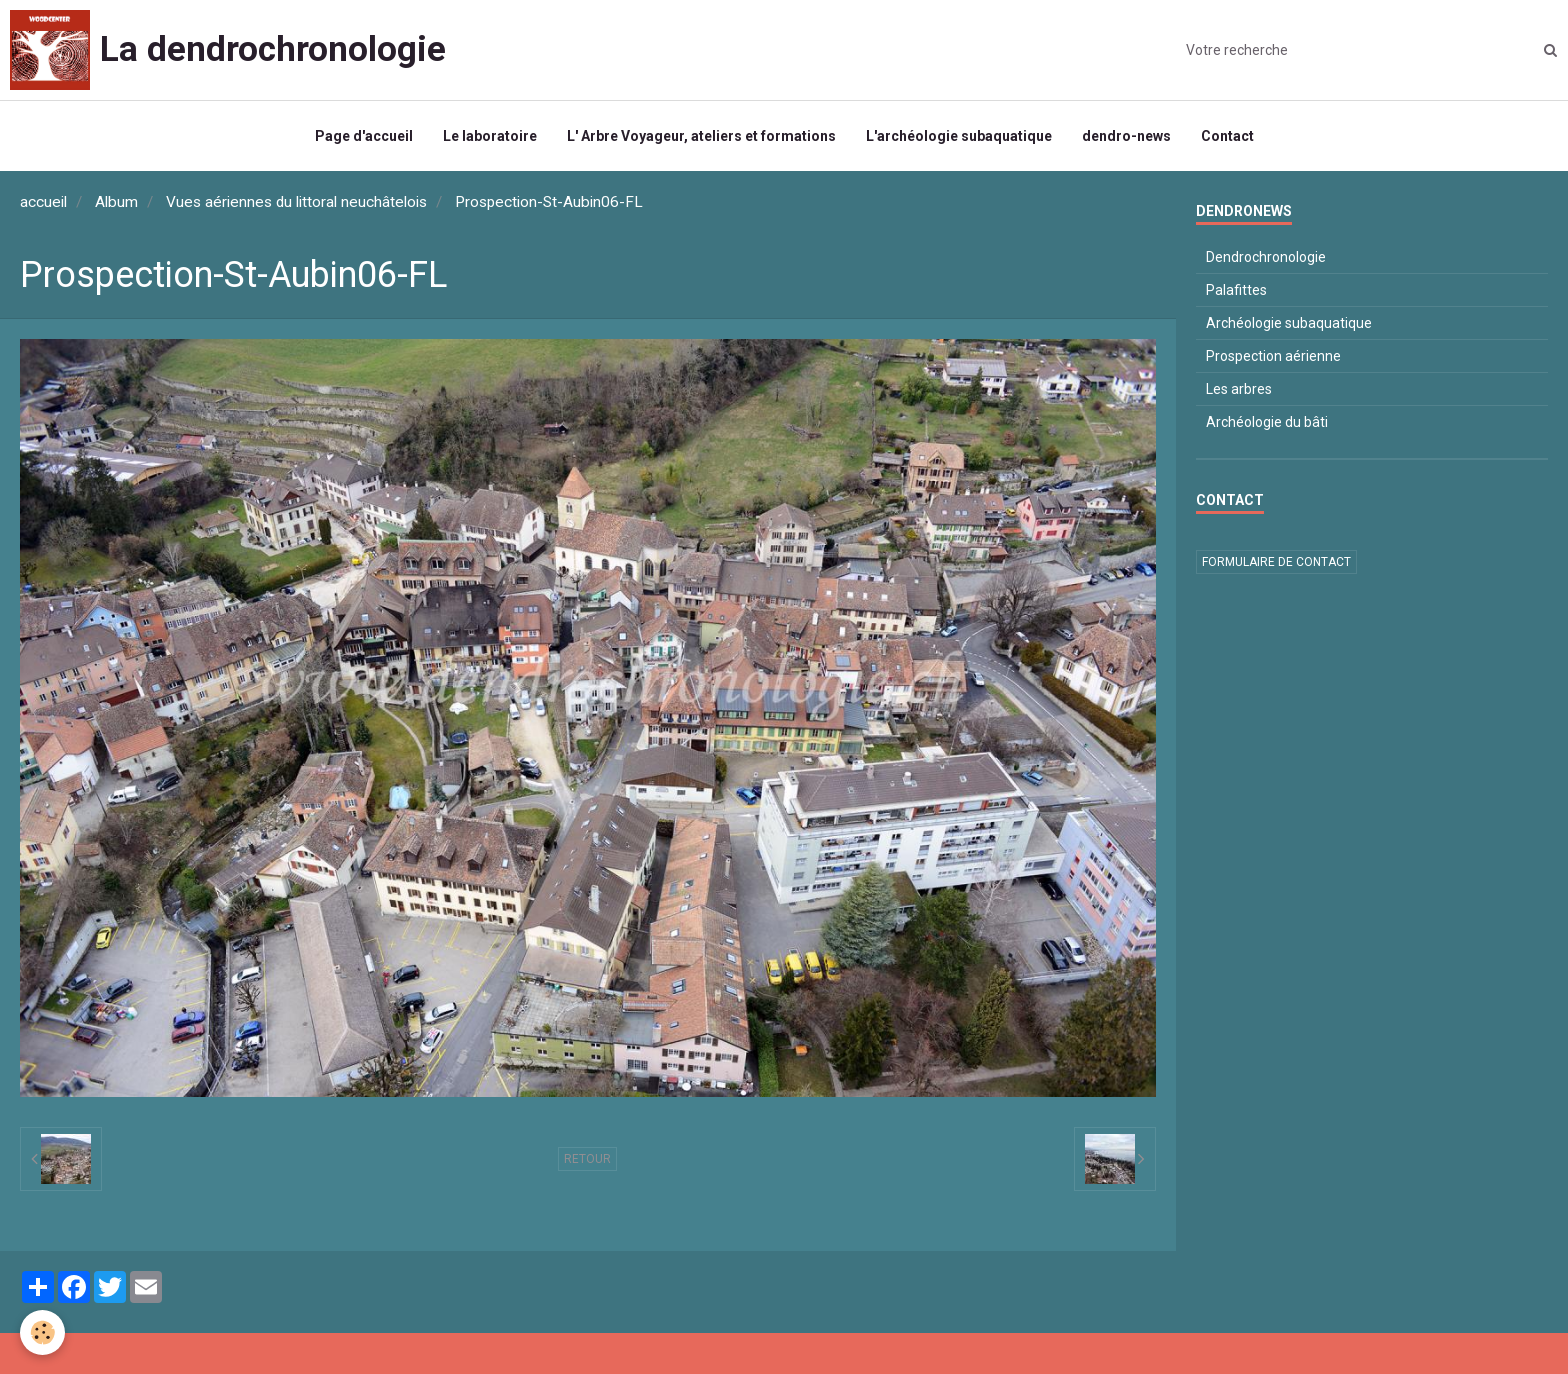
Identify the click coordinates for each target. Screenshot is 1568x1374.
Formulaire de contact (1276, 562)
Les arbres (1239, 389)
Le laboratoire (490, 136)
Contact (1227, 136)
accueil (43, 202)
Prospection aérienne (1273, 356)
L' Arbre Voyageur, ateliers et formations (701, 136)
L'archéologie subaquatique (959, 136)
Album (116, 202)
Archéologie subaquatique (1289, 323)
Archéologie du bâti (1267, 422)
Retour (587, 1159)
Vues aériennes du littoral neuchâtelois (296, 202)
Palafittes (1236, 290)
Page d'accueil (364, 136)
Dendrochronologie (1266, 257)
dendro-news (1126, 136)
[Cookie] (42, 1332)
